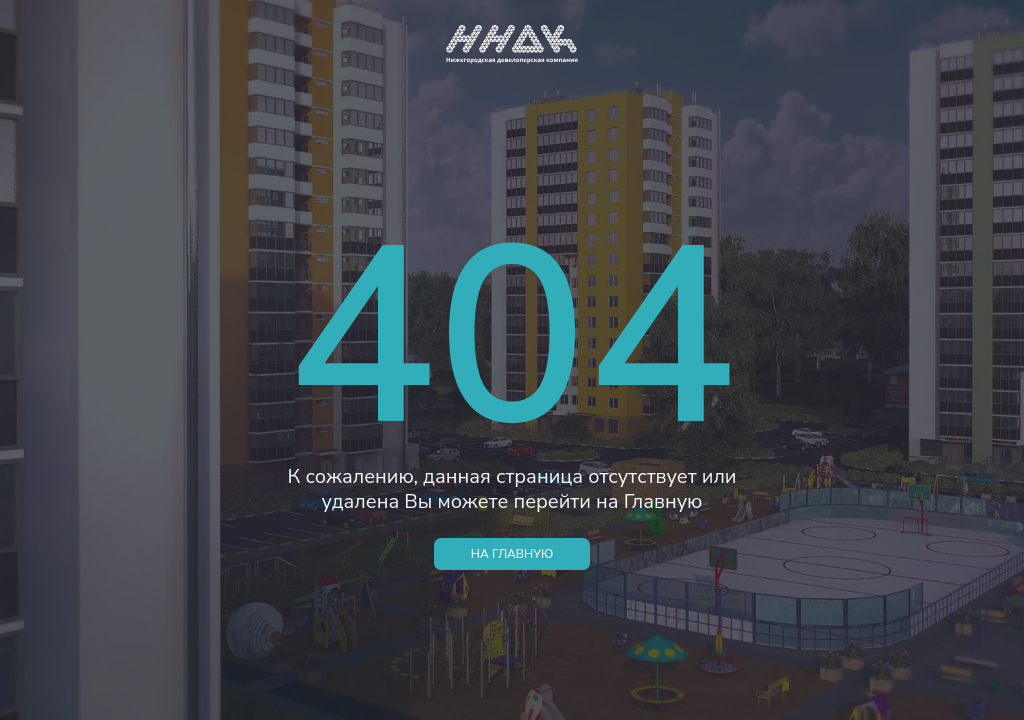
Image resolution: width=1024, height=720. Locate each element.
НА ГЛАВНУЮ (512, 554)
